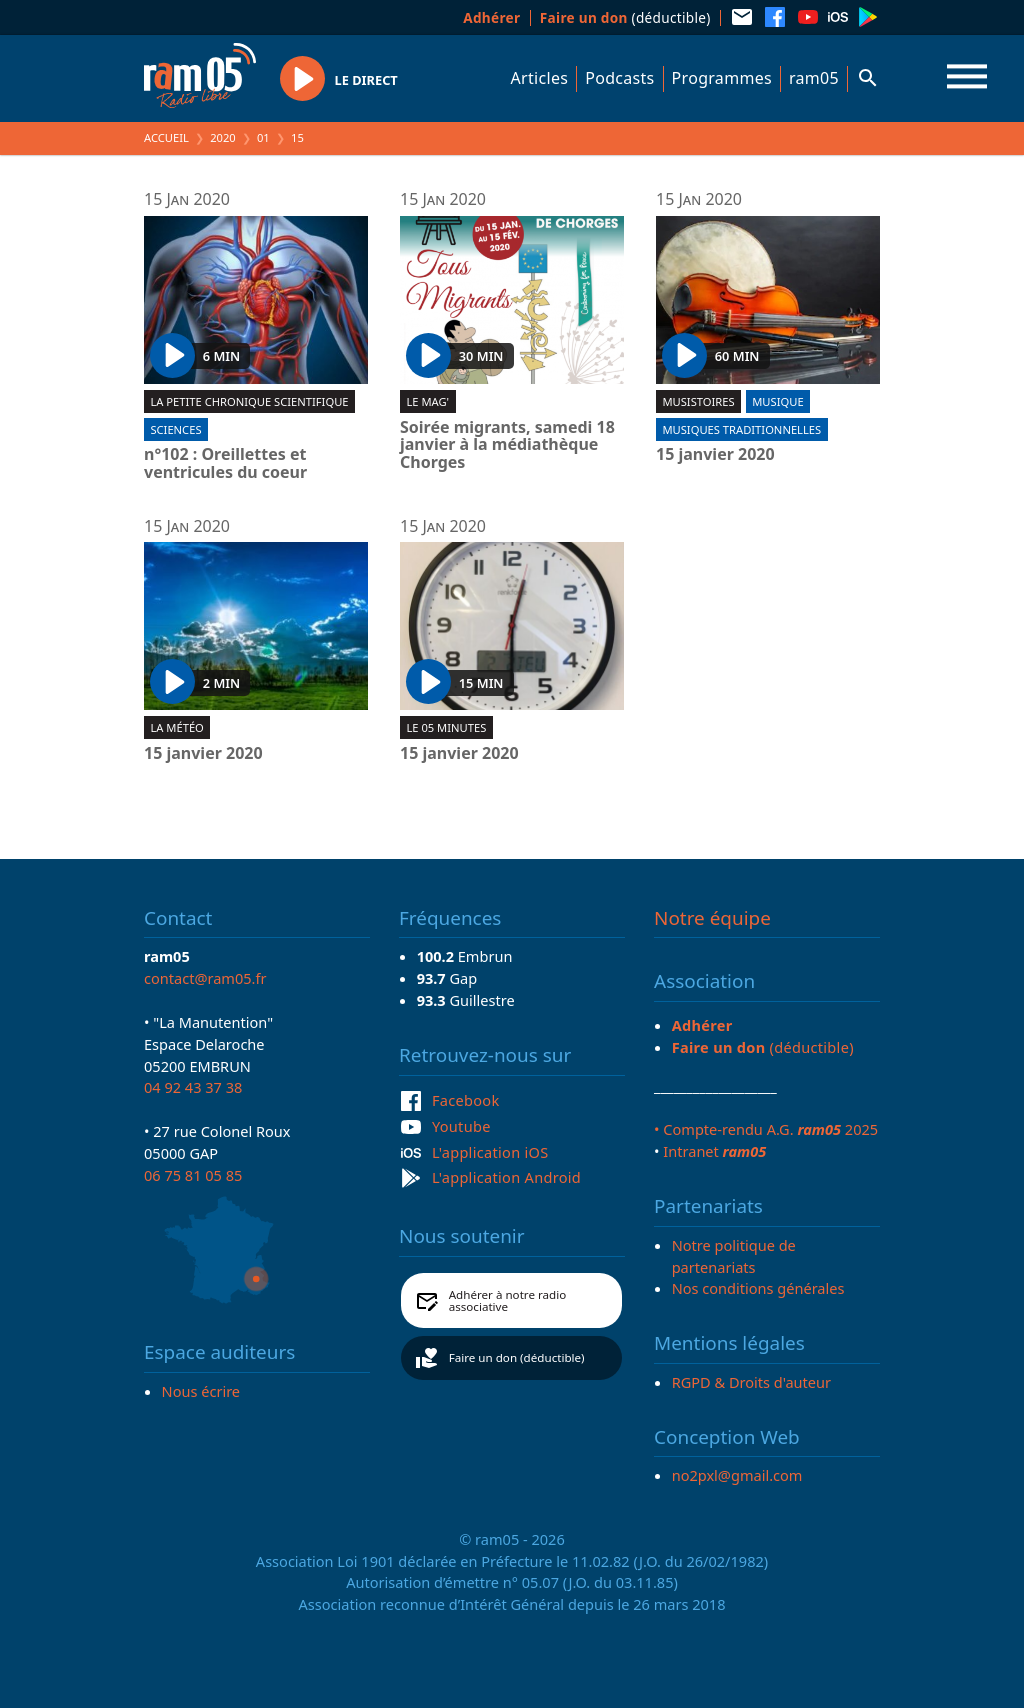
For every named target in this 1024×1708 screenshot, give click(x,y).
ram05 (814, 78)
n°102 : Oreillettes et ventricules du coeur (225, 463)
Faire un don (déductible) (517, 1357)
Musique (777, 401)
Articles (540, 78)
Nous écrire (201, 1391)
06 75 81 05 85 (193, 1175)
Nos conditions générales (758, 1288)
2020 (223, 137)
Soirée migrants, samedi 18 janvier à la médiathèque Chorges (507, 445)
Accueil (166, 137)
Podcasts (619, 78)
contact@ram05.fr (205, 978)
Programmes (722, 78)
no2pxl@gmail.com (737, 1475)
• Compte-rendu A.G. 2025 (766, 1129)
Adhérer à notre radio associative (508, 1300)
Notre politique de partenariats (734, 1256)
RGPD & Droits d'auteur (751, 1382)
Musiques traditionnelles (741, 429)
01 (263, 137)
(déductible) (625, 17)
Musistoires (698, 401)
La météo (176, 727)
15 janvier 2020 (715, 455)
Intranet (714, 1151)
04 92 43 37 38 (193, 1087)
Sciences (175, 429)
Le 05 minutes (446, 727)
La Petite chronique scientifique (249, 401)
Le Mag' (427, 401)
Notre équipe (712, 918)
